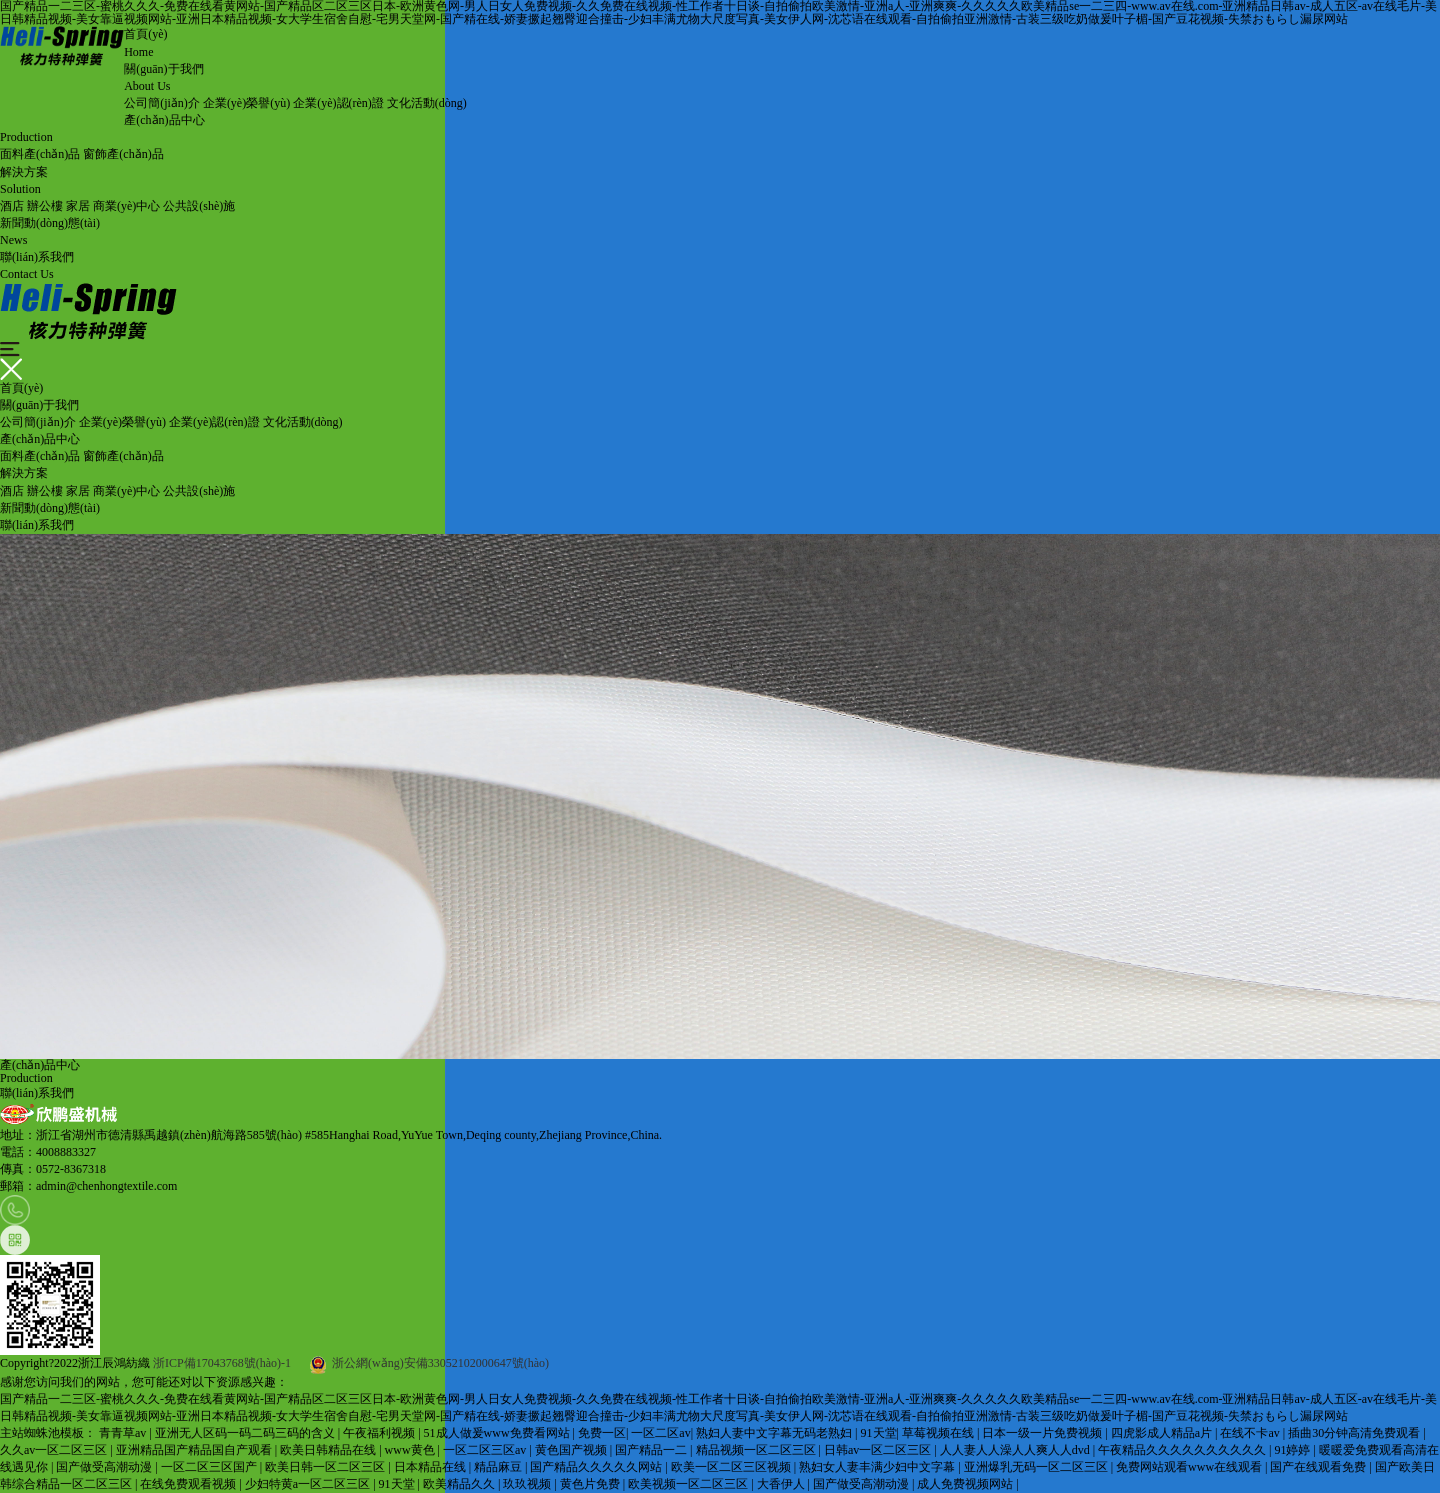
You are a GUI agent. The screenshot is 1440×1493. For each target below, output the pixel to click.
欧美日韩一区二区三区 (326, 1467)
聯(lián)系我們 (37, 525)
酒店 (12, 206)
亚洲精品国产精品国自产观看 (195, 1450)
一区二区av (660, 1433)
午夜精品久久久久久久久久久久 (1183, 1450)
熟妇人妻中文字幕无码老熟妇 (775, 1433)
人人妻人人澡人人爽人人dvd (1016, 1450)
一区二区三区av (486, 1450)
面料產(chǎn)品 (40, 154)
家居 (78, 206)
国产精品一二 (652, 1450)
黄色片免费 (591, 1484)
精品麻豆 (499, 1467)
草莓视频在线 (939, 1433)
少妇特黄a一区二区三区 (309, 1484)
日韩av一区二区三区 (879, 1450)
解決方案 (24, 473)
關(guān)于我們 (39, 405)
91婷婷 (1293, 1450)
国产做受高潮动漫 (105, 1467)
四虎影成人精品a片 (1163, 1433)
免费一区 (602, 1433)
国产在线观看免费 (1319, 1467)
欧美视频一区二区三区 (689, 1484)
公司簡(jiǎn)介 (162, 103)
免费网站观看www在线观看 (1190, 1467)
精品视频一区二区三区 (757, 1450)
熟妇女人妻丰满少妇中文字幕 (878, 1467)
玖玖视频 (528, 1484)
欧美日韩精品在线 (329, 1450)
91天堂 (879, 1433)
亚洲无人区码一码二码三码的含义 (246, 1433)
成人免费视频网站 (966, 1484)
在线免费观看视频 (189, 1484)
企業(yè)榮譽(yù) (246, 103)
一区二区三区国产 (210, 1467)
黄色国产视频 (572, 1450)
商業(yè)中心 (126, 206)
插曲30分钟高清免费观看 (1355, 1433)
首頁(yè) (21, 388)
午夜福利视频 (380, 1433)
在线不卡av (1251, 1433)
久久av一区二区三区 (55, 1450)
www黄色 (411, 1450)
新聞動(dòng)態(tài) (50, 508)
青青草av (124, 1433)
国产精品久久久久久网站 (597, 1467)
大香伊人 (782, 1484)
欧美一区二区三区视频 (732, 1467)
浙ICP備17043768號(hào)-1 (222, 1363)
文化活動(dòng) (427, 103)
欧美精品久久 (460, 1484)
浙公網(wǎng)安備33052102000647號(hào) (429, 1363)
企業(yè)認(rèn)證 (338, 103)
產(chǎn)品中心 (40, 439)
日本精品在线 (431, 1467)
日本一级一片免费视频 (1043, 1433)
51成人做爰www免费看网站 (498, 1433)
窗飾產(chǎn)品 (123, 154)
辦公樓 (45, 206)
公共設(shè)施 (199, 206)
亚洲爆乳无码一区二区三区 (1037, 1467)
